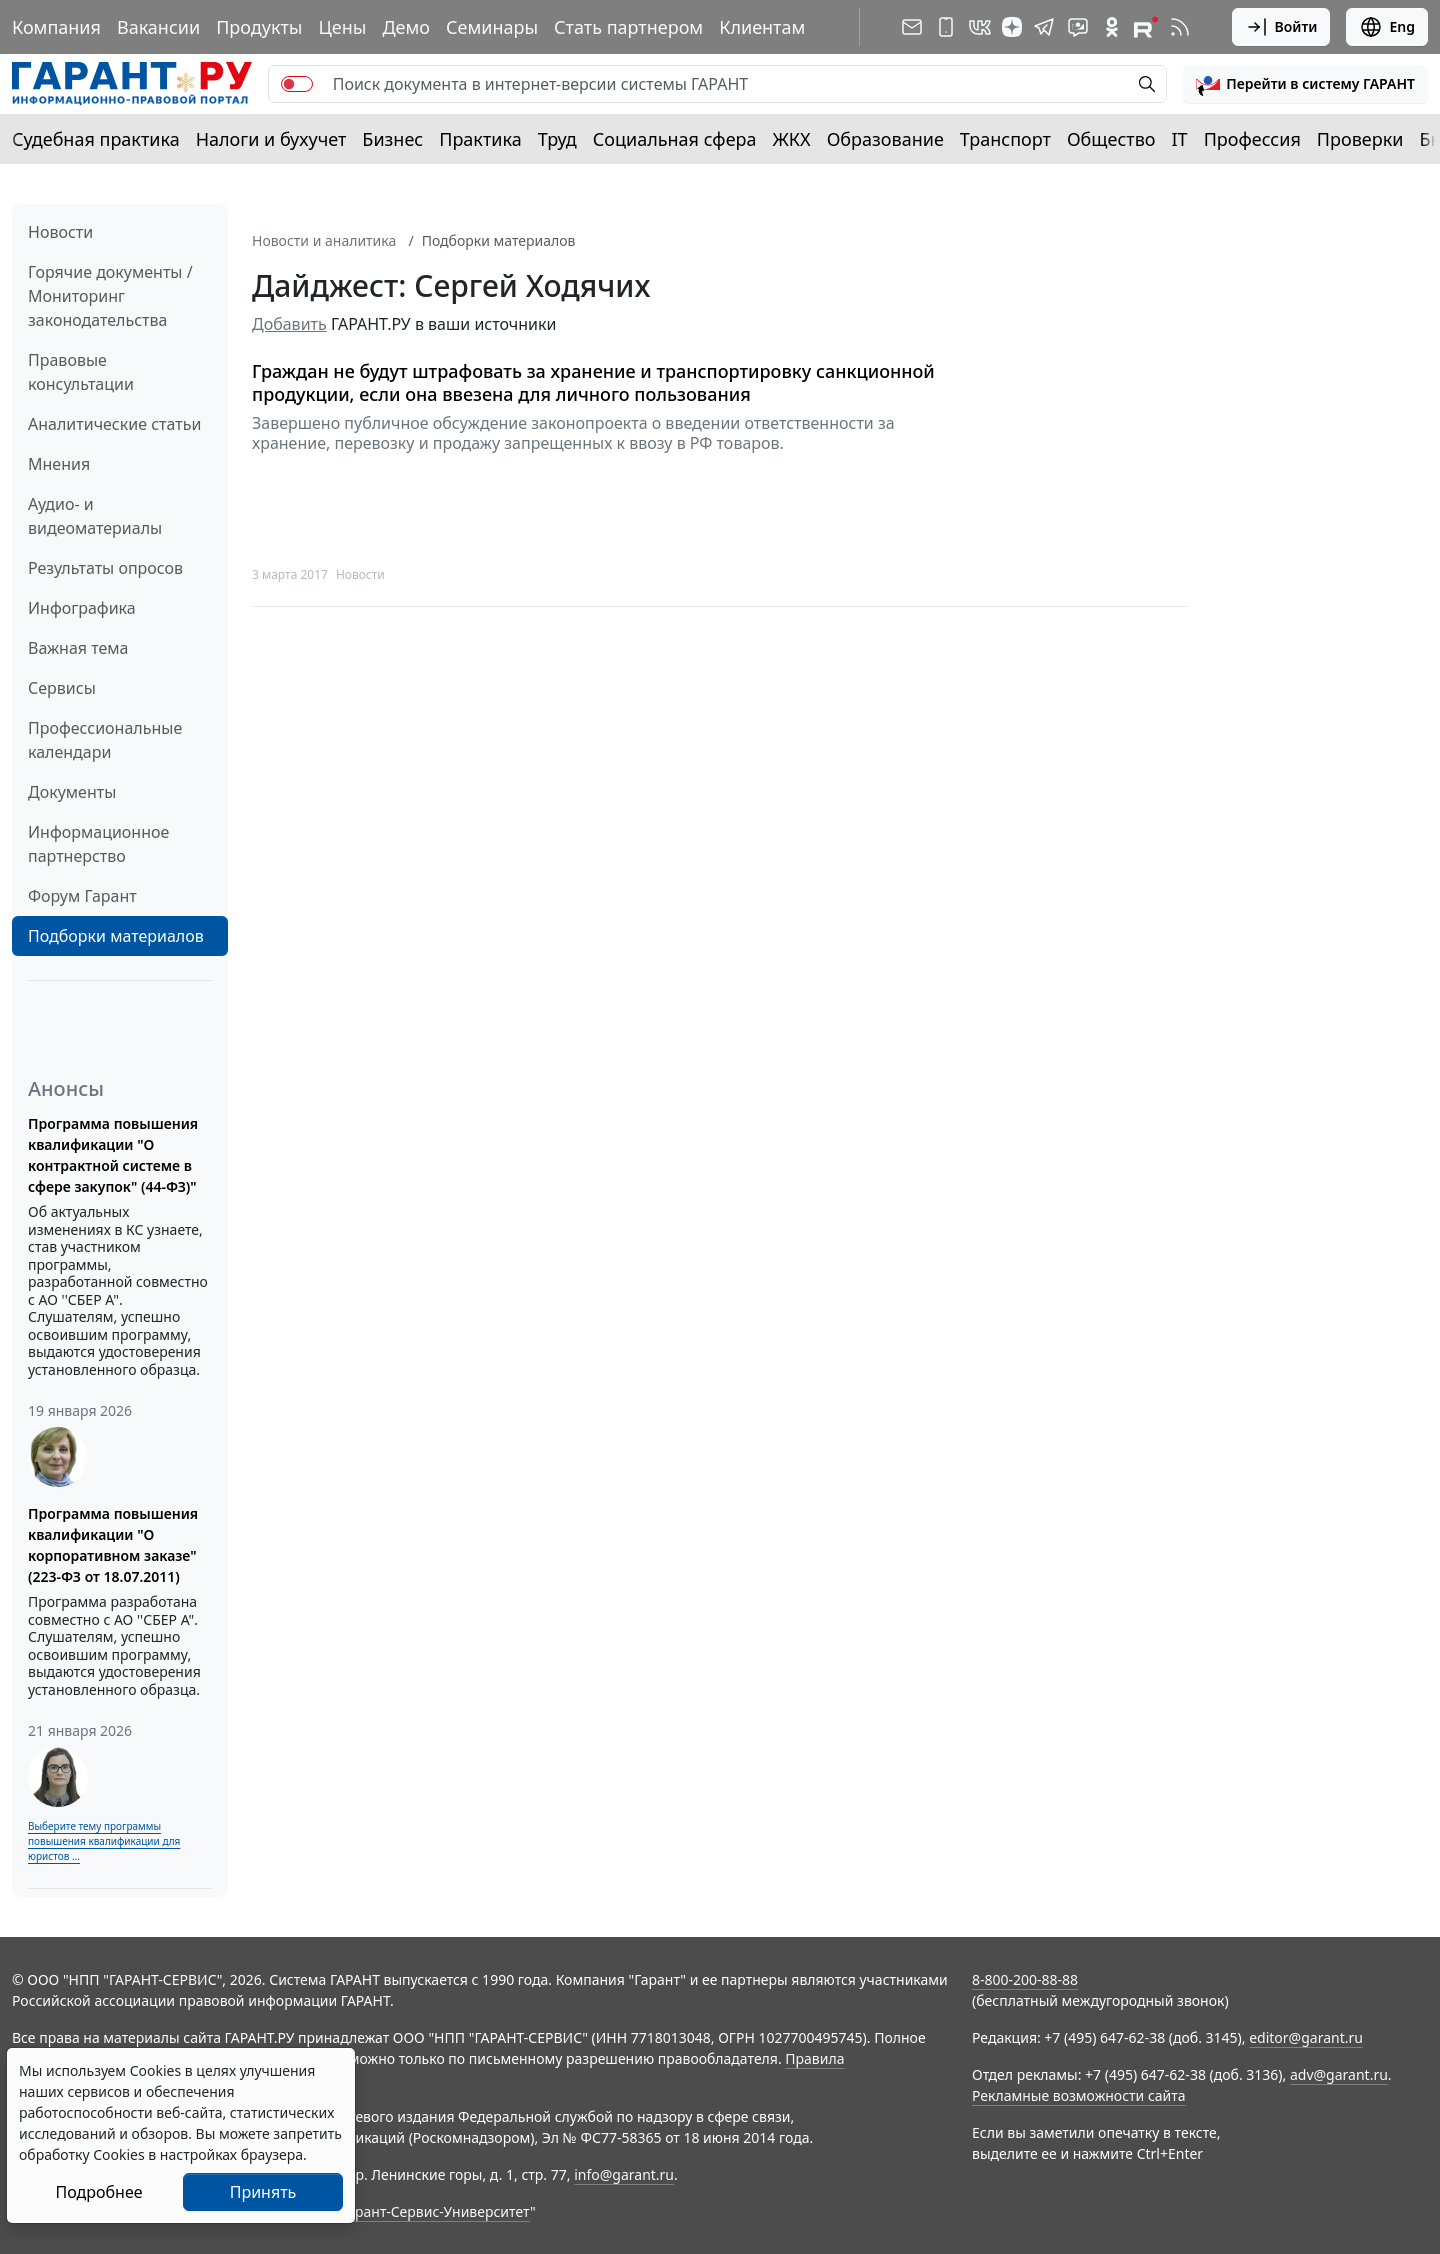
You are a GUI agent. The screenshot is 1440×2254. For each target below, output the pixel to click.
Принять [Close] (263, 2192)
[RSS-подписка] (1180, 27)
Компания (56, 27)
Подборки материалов (116, 936)
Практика (480, 139)
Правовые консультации (81, 372)
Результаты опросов (105, 568)
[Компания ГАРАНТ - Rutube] (1146, 27)
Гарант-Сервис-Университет (435, 2211)
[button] (1305, 84)
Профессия (1252, 139)
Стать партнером (628, 27)
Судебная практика (96, 139)
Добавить (289, 324)
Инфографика (82, 608)
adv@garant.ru (1339, 2074)
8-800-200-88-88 (1025, 1979)
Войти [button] (1281, 27)
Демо (406, 27)
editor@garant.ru (1306, 2037)
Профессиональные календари (105, 740)
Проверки (1360, 139)
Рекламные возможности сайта (1079, 2095)
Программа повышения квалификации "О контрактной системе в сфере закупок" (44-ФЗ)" (113, 1155)
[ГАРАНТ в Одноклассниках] (1112, 27)
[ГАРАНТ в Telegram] (1044, 27)
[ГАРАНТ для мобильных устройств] (946, 27)
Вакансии (158, 27)
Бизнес (392, 139)
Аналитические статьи (114, 424)
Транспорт (1005, 139)
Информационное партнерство (98, 844)
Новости (60, 232)
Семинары (492, 27)
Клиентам (762, 27)
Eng (1387, 27)
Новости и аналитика (324, 240)
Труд (557, 139)
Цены (342, 27)
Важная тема (78, 648)
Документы (72, 792)
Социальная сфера (675, 139)
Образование (885, 139)
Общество (1111, 139)
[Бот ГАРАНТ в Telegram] (1078, 27)
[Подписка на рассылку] (912, 27)
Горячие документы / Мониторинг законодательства (110, 296)
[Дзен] (1012, 27)
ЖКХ (792, 139)
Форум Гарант (82, 896)
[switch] (297, 84)
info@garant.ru (624, 2174)
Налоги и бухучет (271, 139)
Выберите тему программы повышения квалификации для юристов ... (104, 1841)
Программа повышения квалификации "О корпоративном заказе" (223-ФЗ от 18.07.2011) (113, 1545)
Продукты (259, 27)
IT (1180, 139)
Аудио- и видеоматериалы (95, 516)
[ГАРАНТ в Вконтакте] (980, 27)
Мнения (59, 464)
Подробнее (98, 2192)
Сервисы (62, 688)
